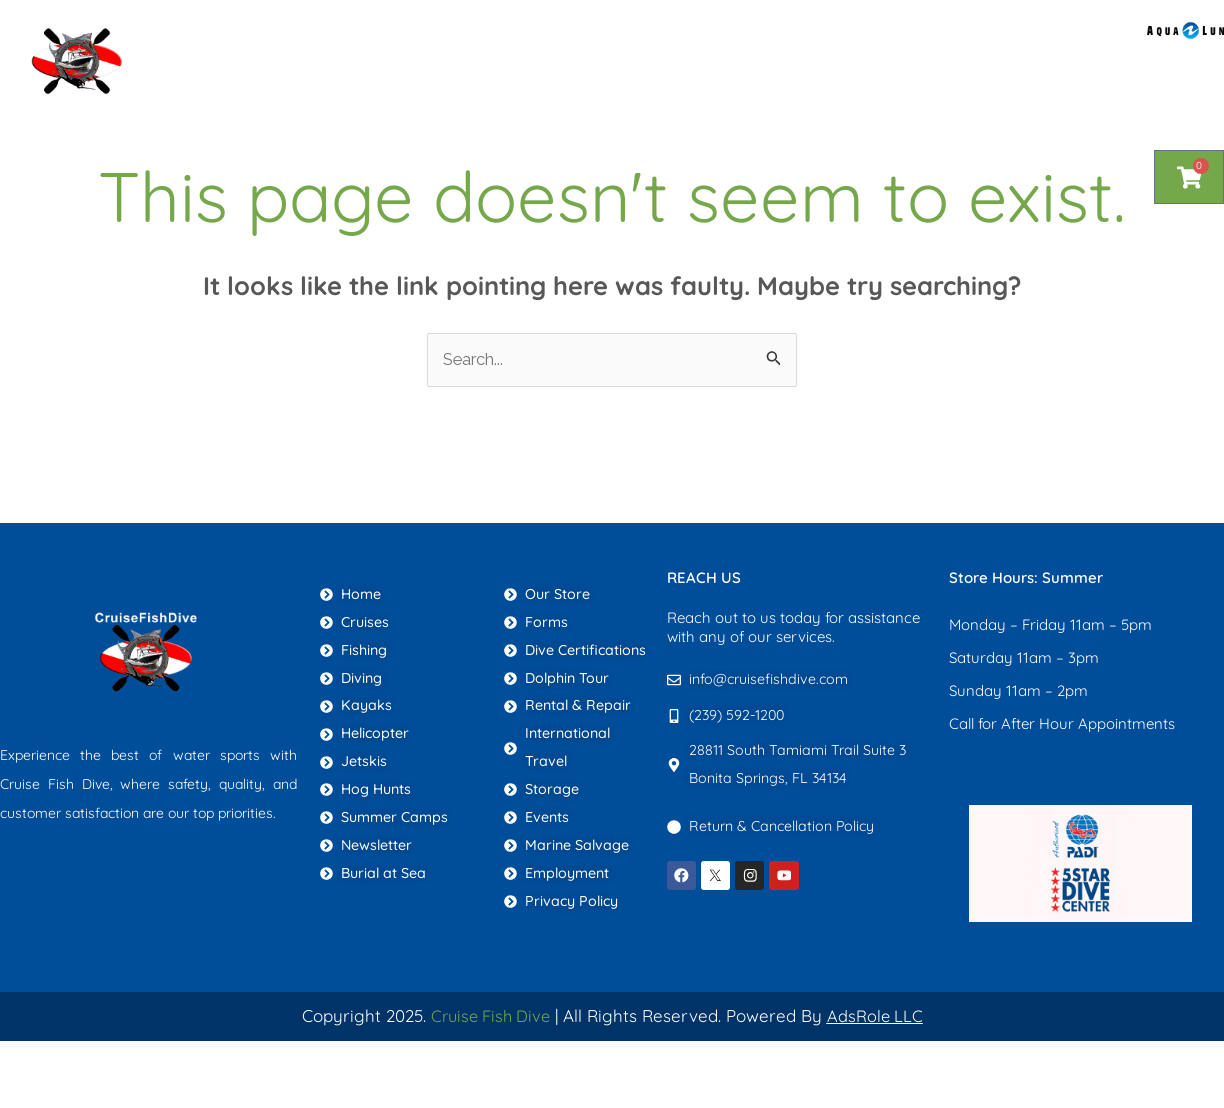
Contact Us (829, 35)
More (1076, 36)
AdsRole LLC (879, 1016)
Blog (726, 35)
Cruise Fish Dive (489, 1016)
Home (314, 35)
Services (620, 36)
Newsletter (958, 35)
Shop (398, 35)
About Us (496, 35)
